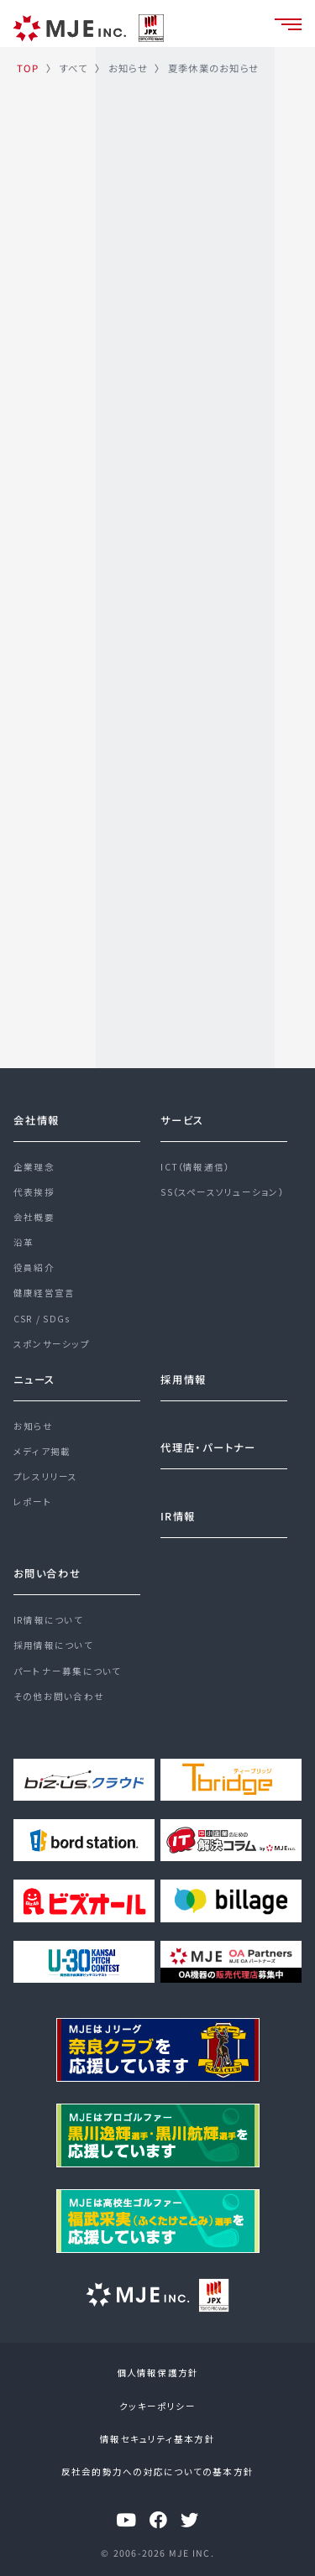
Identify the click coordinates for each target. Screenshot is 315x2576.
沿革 (23, 1242)
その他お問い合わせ (58, 1696)
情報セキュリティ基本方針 (157, 2439)
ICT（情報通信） (194, 1166)
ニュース (34, 1379)
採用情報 (183, 1379)
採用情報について (53, 1645)
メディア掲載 (42, 1451)
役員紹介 (34, 1267)
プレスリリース (45, 1476)
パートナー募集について (67, 1671)
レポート (32, 1501)
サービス (182, 1120)
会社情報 (36, 1120)
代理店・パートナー (208, 1447)
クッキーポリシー (157, 2406)
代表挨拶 (34, 1192)
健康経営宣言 (44, 1292)
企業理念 (34, 1166)
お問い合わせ (47, 1573)
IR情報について (48, 1620)
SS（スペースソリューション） (221, 1192)
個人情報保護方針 (158, 2372)
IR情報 (178, 1516)
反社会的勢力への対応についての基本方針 (157, 2471)
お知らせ (33, 1426)
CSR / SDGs (41, 1318)
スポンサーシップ (51, 1344)
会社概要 (34, 1217)
